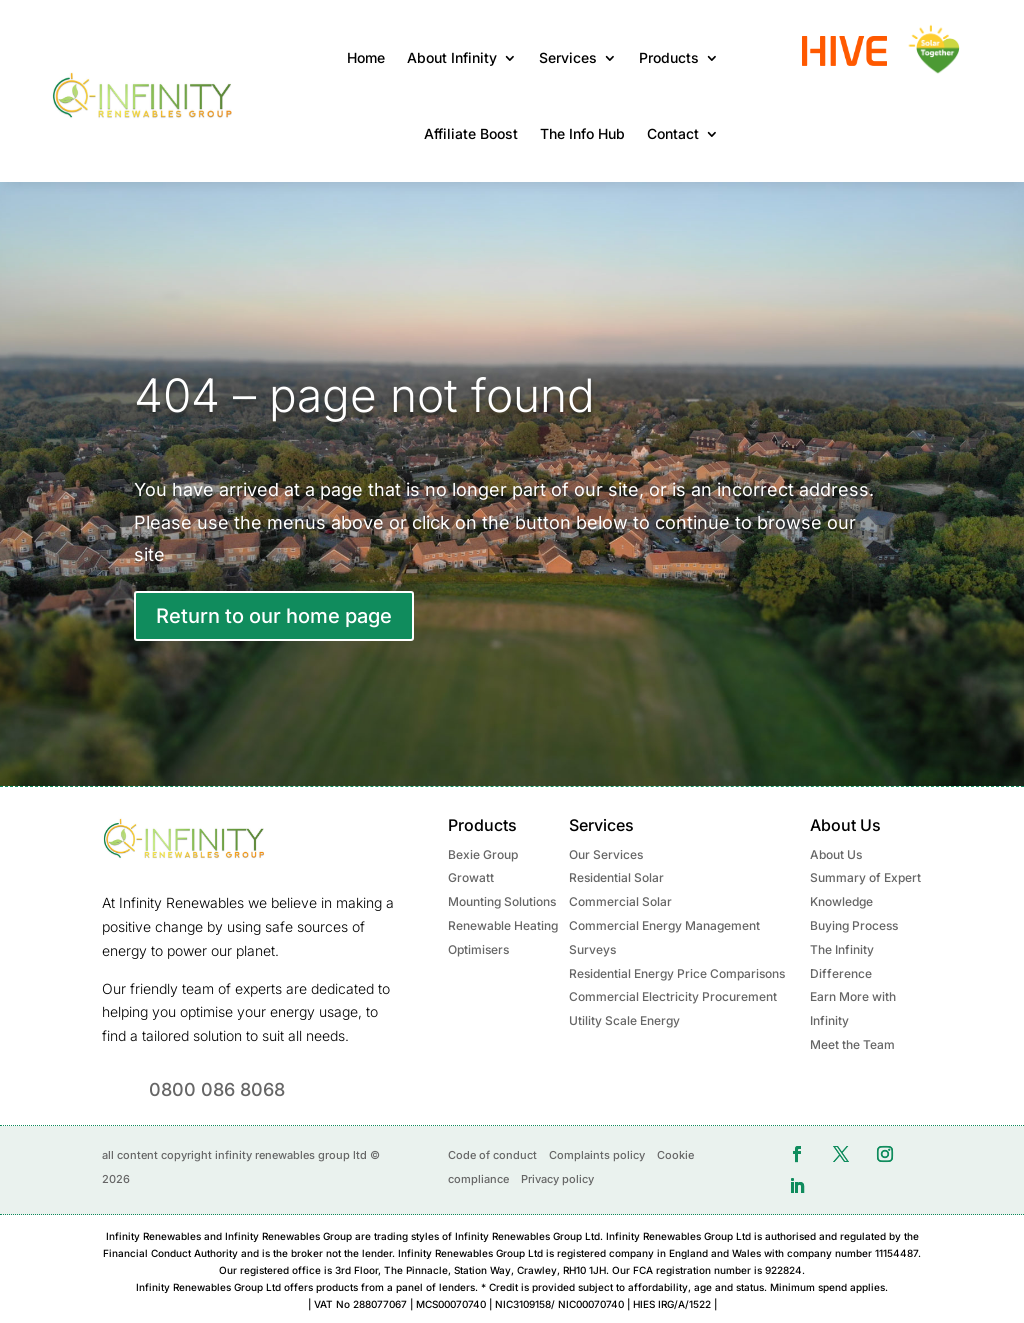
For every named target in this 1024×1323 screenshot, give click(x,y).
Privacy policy (557, 1179)
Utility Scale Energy (624, 1020)
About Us (836, 854)
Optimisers (478, 949)
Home (366, 57)
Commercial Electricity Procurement (673, 996)
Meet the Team (852, 1044)
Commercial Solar (620, 901)
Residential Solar (616, 877)
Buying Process (854, 925)
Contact (673, 133)
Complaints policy (597, 1155)
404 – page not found (364, 395)
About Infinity (452, 57)
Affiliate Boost (471, 133)
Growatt (471, 877)
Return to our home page (274, 616)
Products (669, 57)
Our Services (606, 854)
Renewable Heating (503, 925)
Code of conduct (492, 1155)
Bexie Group (483, 854)
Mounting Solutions (502, 901)
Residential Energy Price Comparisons (677, 973)
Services (568, 57)
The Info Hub (582, 133)
